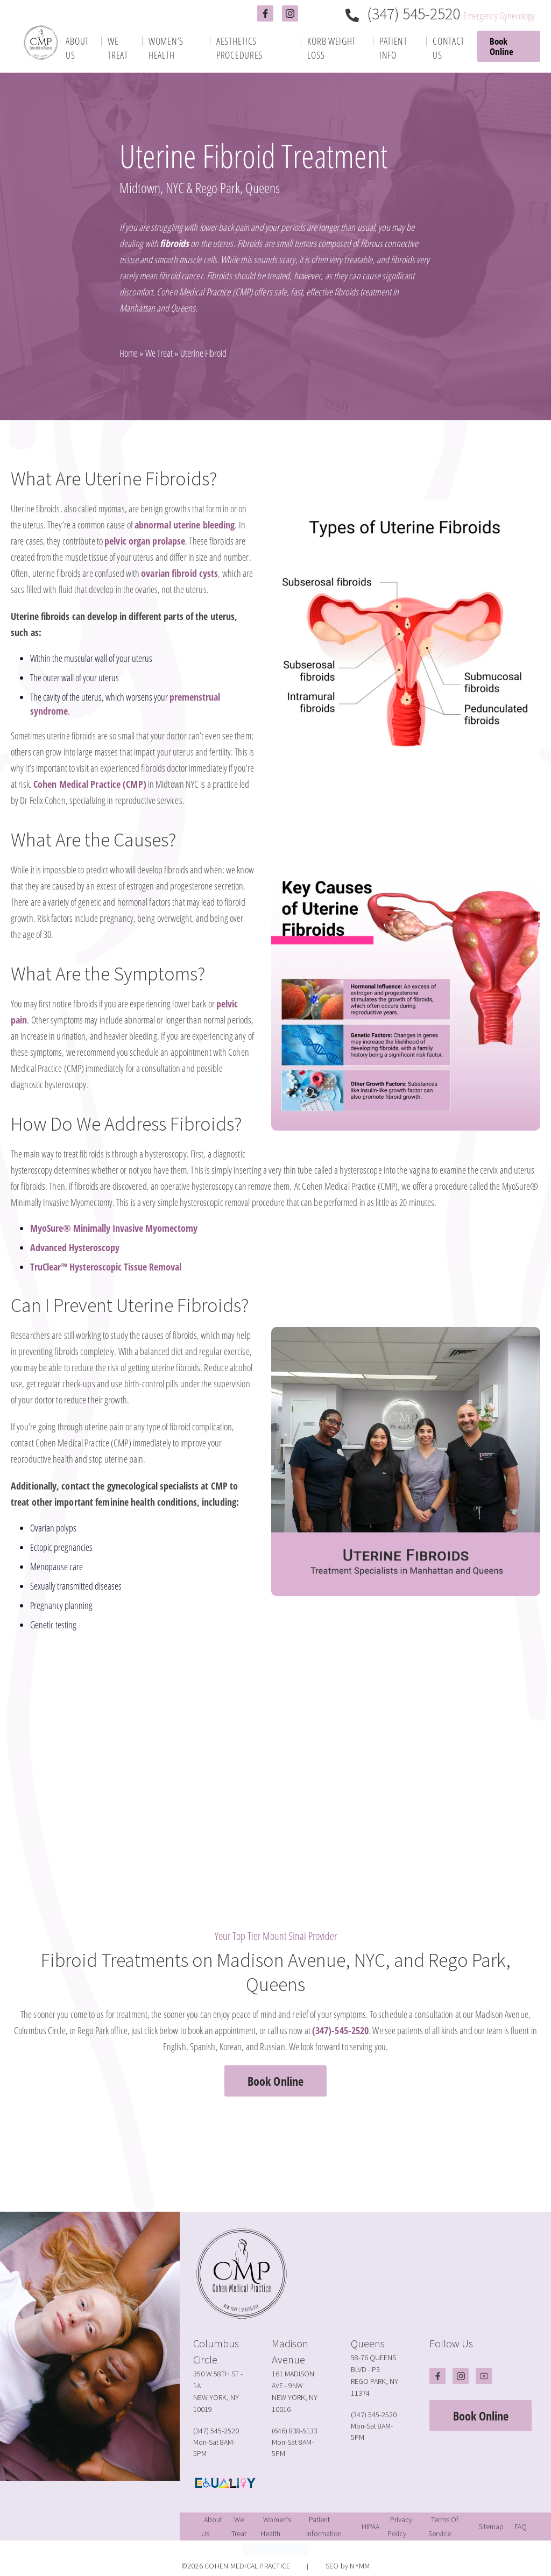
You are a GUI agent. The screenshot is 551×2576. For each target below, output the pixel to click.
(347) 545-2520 (404, 13)
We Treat (159, 353)
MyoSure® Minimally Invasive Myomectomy (113, 1228)
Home (128, 353)
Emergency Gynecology (499, 15)
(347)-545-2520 (340, 2030)
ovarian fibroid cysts (179, 573)
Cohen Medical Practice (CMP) (89, 784)
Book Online (501, 46)
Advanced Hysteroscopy (74, 1247)
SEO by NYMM (348, 2566)
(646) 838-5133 (294, 2431)
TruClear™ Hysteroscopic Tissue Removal (105, 1266)
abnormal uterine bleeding (185, 524)
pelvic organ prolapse (144, 540)
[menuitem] (81, 48)
